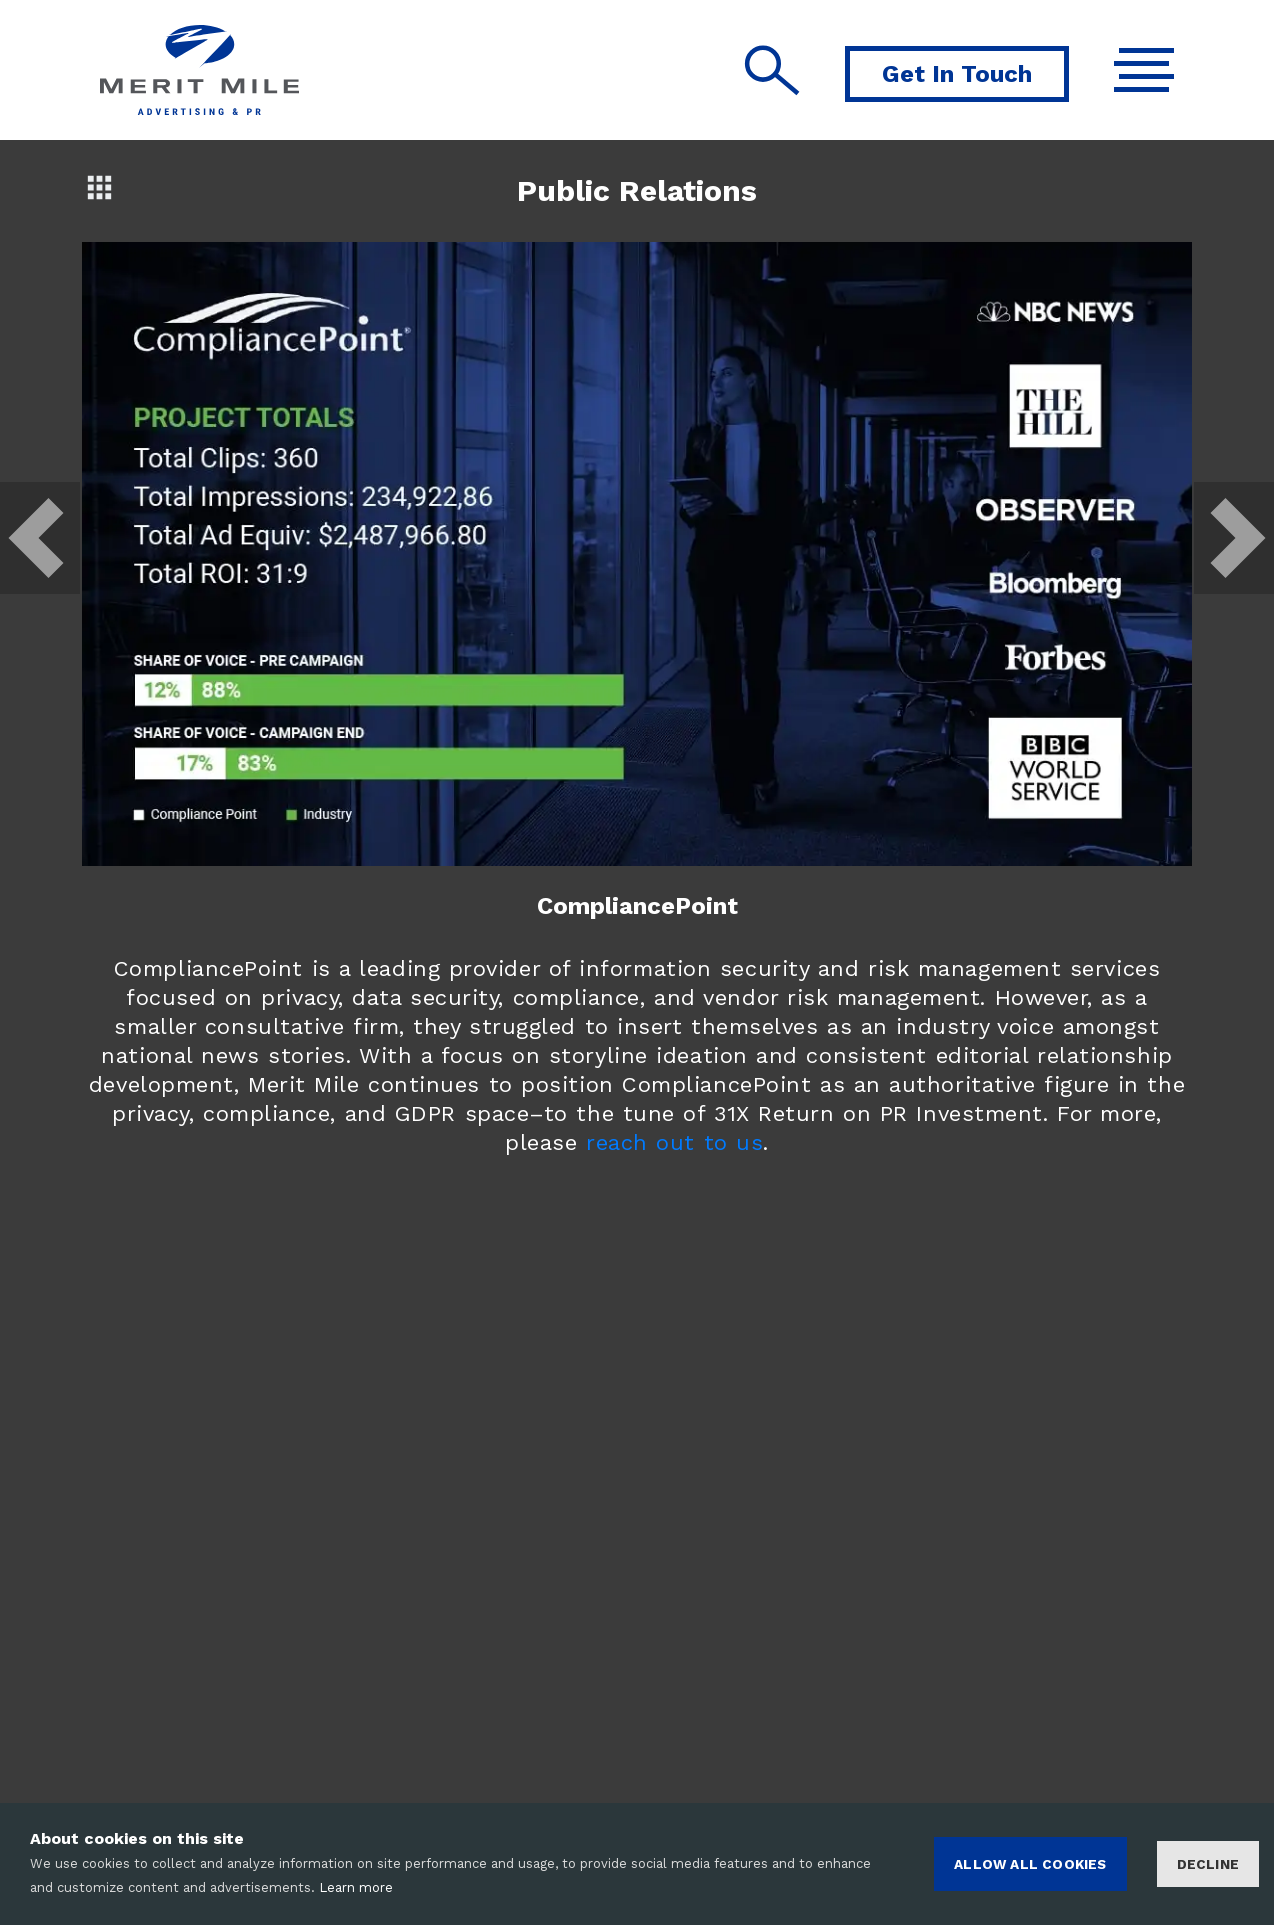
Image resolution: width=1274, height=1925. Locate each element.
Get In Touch (957, 74)
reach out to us (674, 1142)
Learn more (356, 1887)
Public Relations (637, 190)
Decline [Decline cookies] (1208, 1864)
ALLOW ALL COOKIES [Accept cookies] (1030, 1864)
